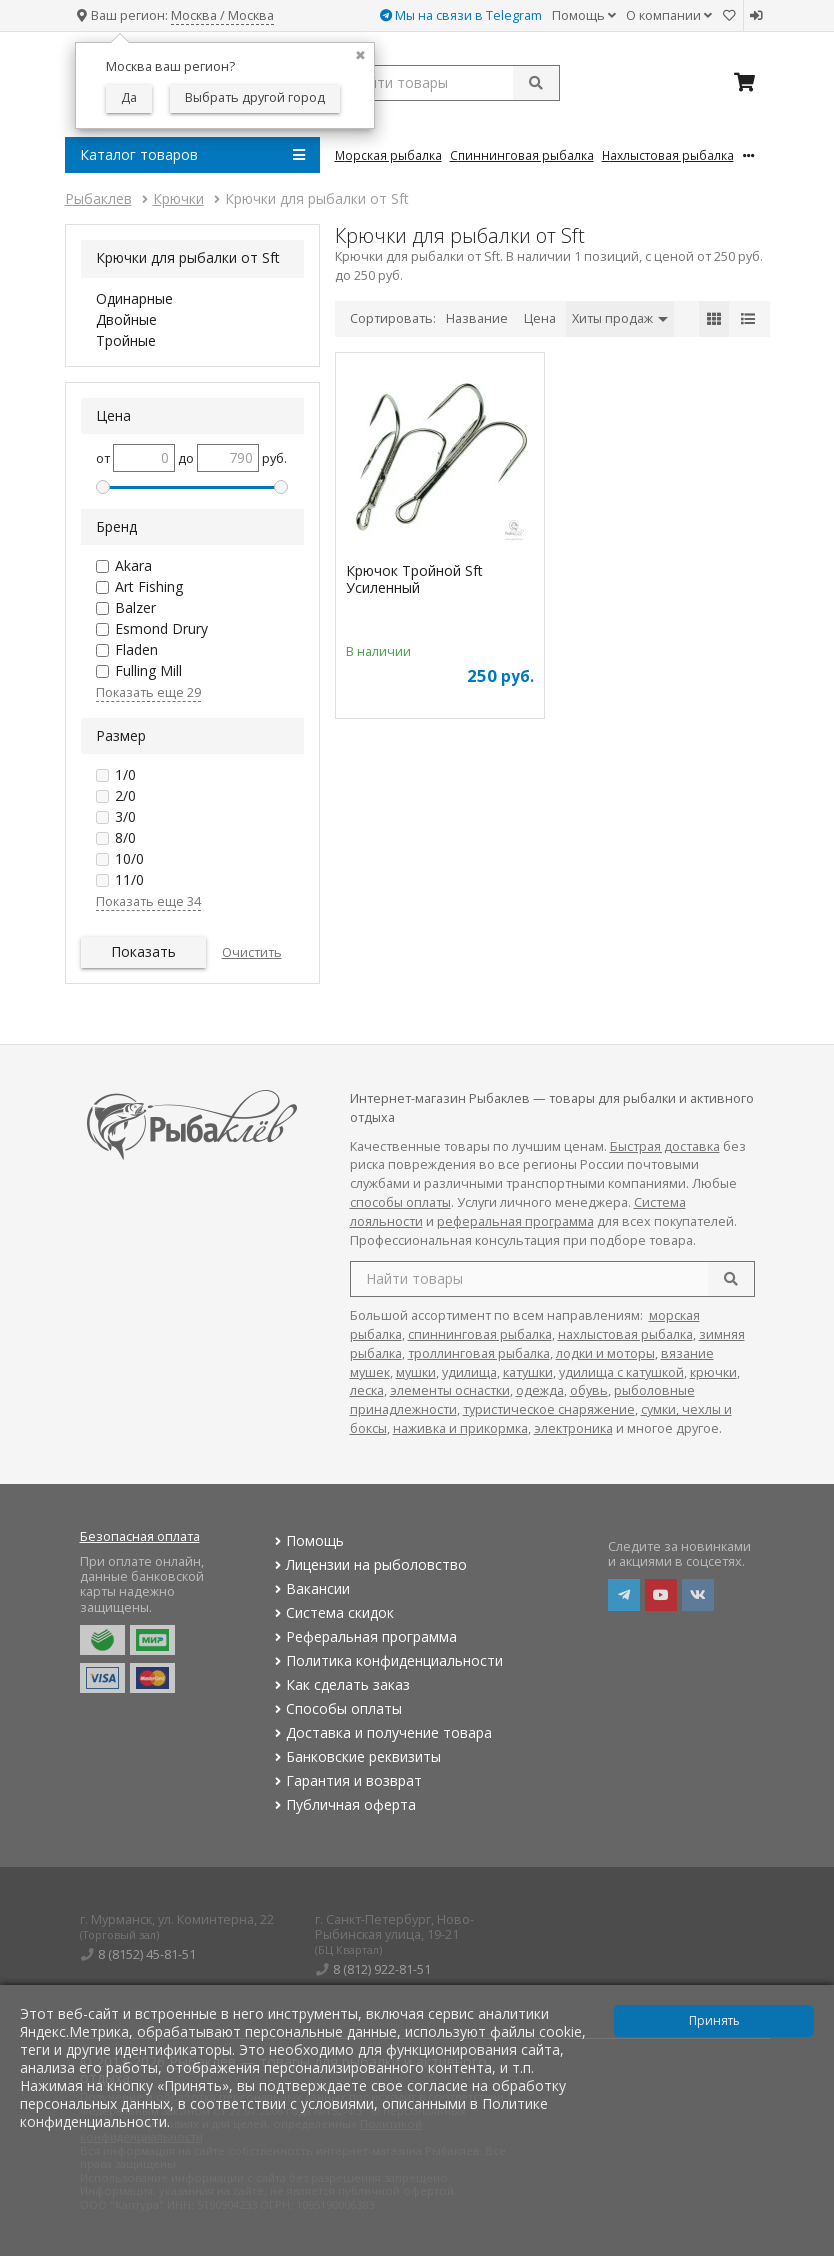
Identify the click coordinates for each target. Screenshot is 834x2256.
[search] (731, 1279)
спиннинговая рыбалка (480, 1334)
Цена (540, 318)
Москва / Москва (222, 15)
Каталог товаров (192, 155)
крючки (713, 1372)
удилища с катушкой (621, 1372)
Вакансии (310, 1588)
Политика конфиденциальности (387, 1660)
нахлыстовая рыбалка (625, 1334)
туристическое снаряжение (549, 1409)
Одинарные (134, 298)
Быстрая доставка (665, 1146)
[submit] (536, 83)
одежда (540, 1390)
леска (367, 1390)
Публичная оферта (343, 1804)
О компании (669, 15)
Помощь (584, 15)
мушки (416, 1372)
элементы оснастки (450, 1390)
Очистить (252, 952)
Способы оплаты (336, 1708)
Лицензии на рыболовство (369, 1564)
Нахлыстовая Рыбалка (668, 155)
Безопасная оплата (140, 1536)
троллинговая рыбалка (479, 1353)
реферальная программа (515, 1221)
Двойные (126, 319)
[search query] (447, 83)
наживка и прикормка (460, 1428)
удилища (469, 1372)
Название (477, 318)
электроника (573, 1428)
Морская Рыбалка (388, 155)
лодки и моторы (605, 1353)
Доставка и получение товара (381, 1732)
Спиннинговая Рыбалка (522, 155)
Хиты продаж (620, 318)
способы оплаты (400, 1202)
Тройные (126, 340)
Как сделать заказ (340, 1684)
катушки (528, 1372)
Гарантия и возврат (346, 1780)
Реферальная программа (364, 1636)
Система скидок (332, 1612)
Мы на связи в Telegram (461, 15)
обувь (589, 1390)
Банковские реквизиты (356, 1756)
